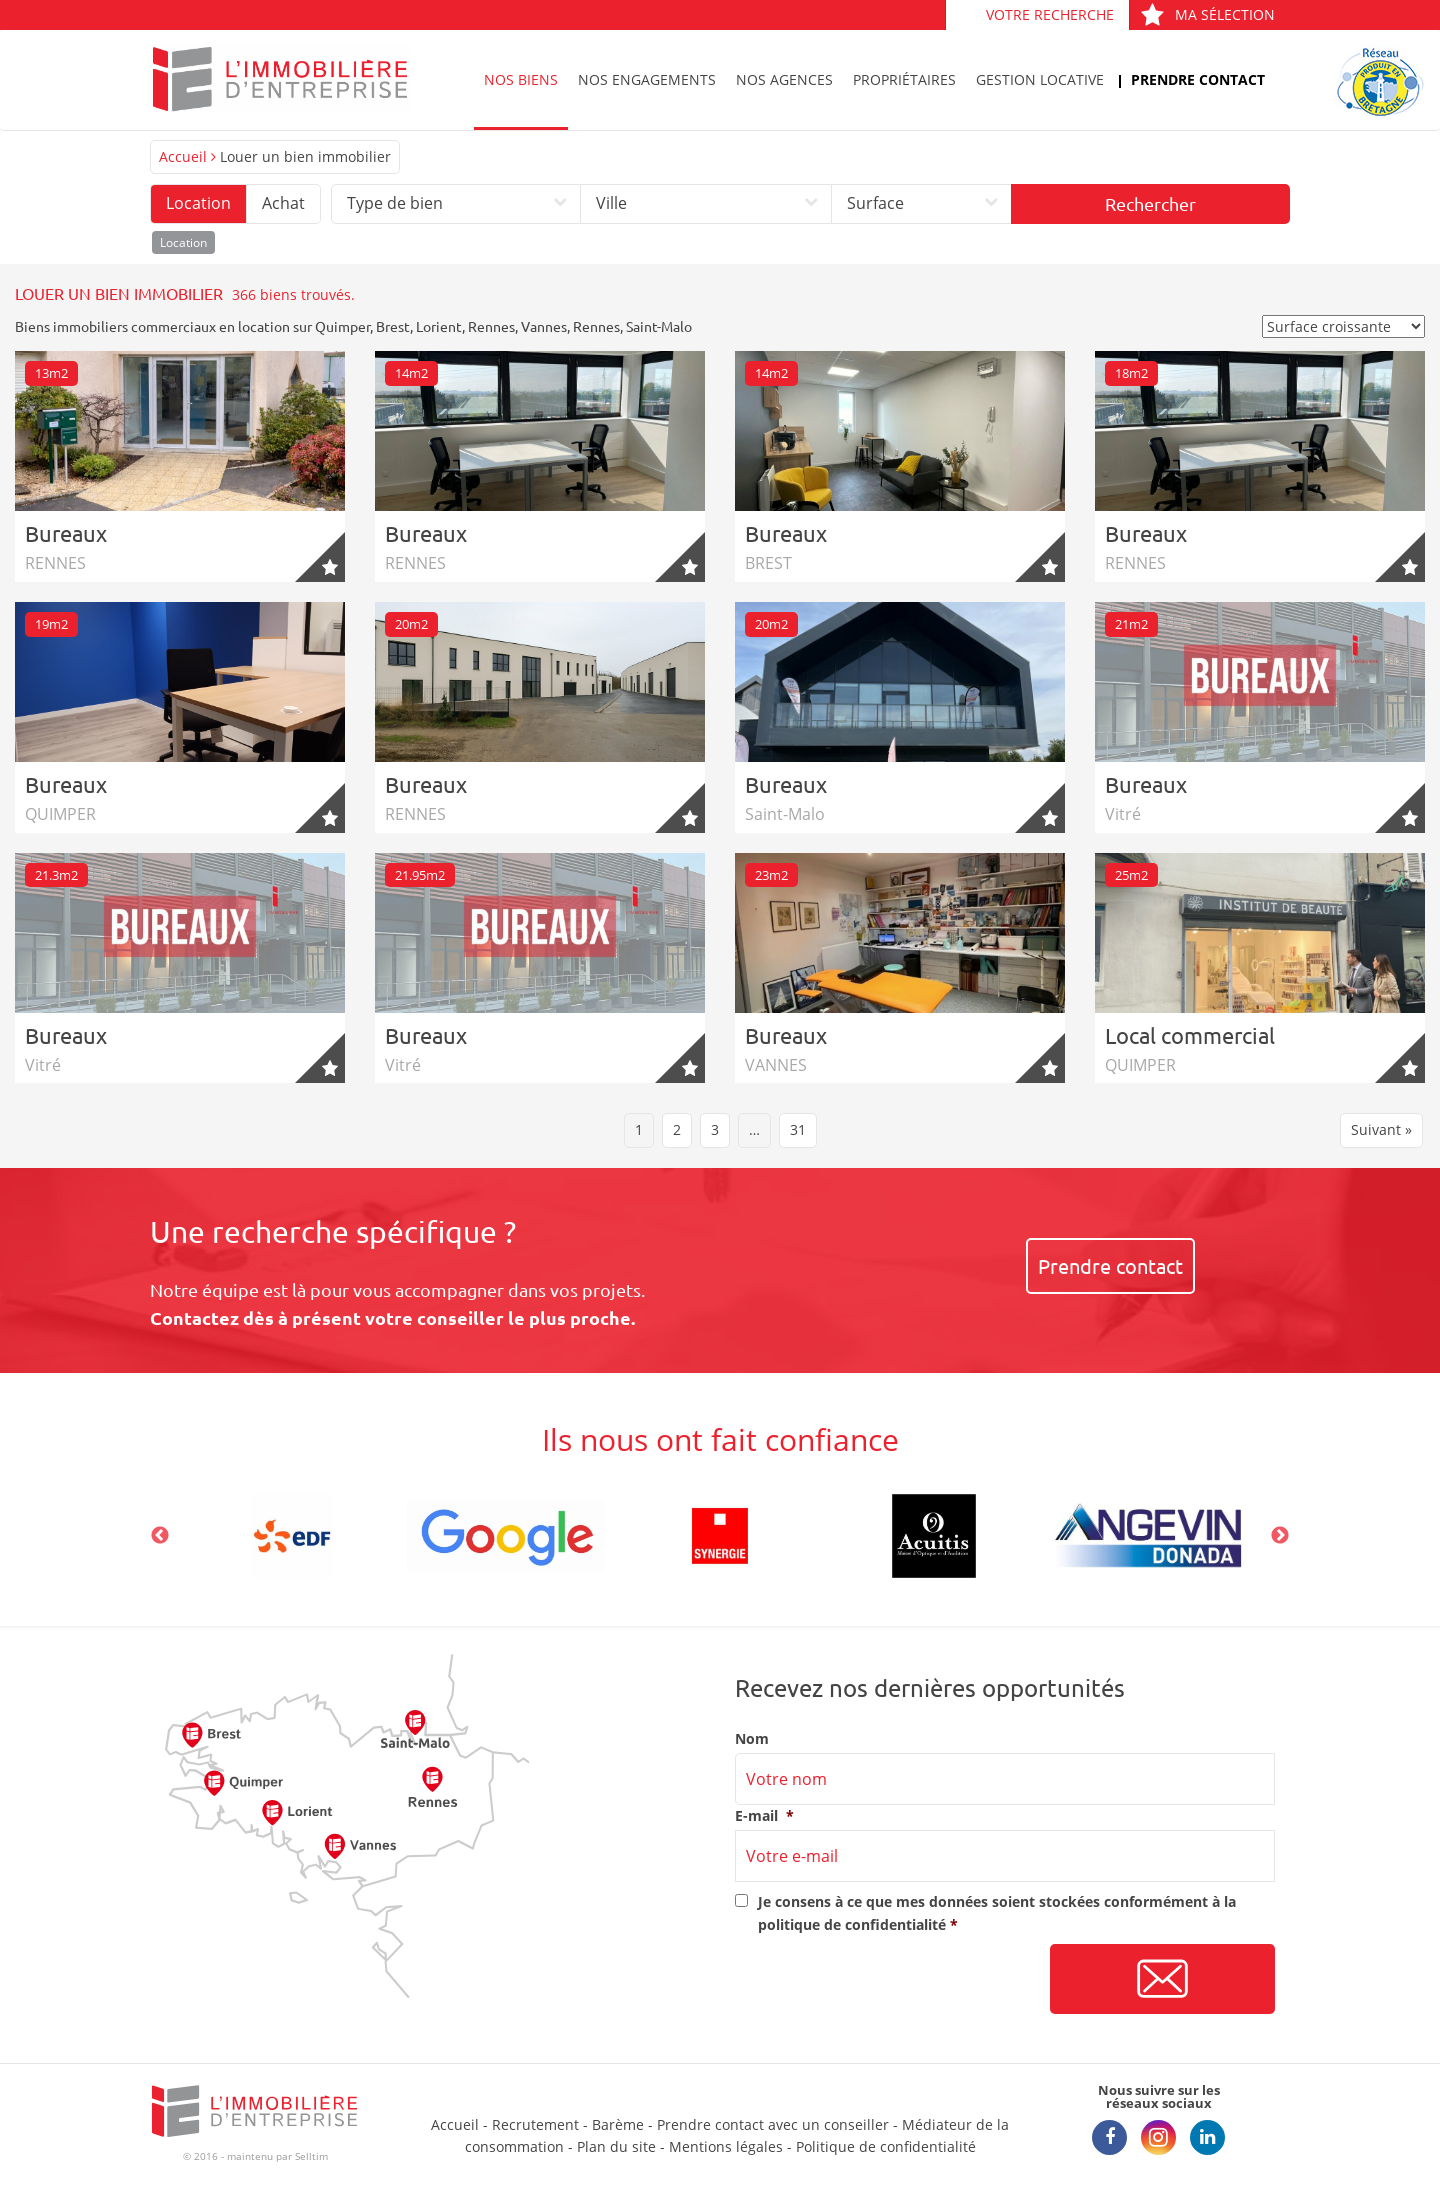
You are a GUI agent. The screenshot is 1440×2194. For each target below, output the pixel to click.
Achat (283, 203)
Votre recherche (1050, 14)
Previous (160, 1536)
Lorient (439, 326)
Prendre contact (1198, 79)
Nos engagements (647, 79)
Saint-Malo (659, 326)
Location (198, 203)
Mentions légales (726, 2146)
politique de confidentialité (852, 1924)
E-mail (764, 1816)
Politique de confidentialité (886, 2146)
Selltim (311, 2156)
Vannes (544, 326)
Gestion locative (1040, 79)
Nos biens (521, 79)
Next (1280, 1536)
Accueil (183, 156)
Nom (752, 1739)
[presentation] (887, 1980)
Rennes (491, 326)
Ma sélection (1207, 14)
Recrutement (535, 2124)
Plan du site (616, 2146)
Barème (618, 2124)
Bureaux (66, 533)
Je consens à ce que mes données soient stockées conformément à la (997, 1912)
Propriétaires (904, 79)
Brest (393, 326)
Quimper (342, 326)
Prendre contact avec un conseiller (773, 2124)
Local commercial (1190, 1035)
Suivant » (1381, 1129)
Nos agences (784, 79)
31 (798, 1129)
